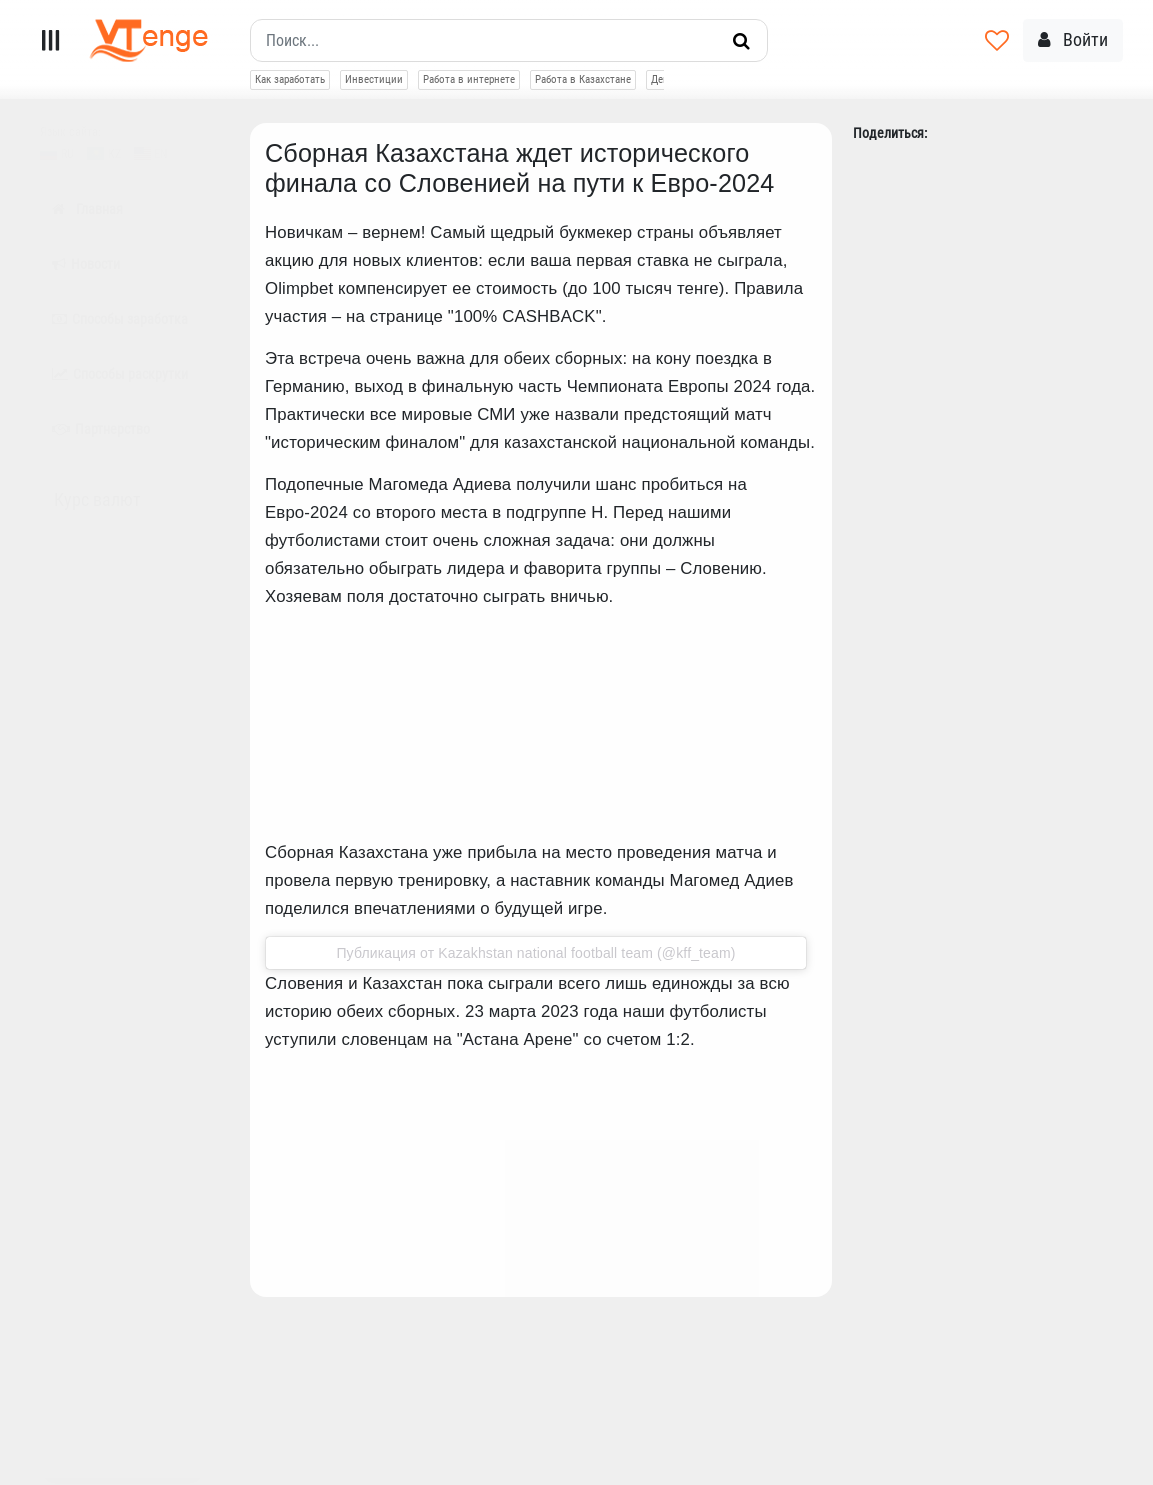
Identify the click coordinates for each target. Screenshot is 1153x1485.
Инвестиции (374, 79)
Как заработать (290, 79)
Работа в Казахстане (583, 79)
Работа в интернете (469, 79)
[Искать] (741, 41)
